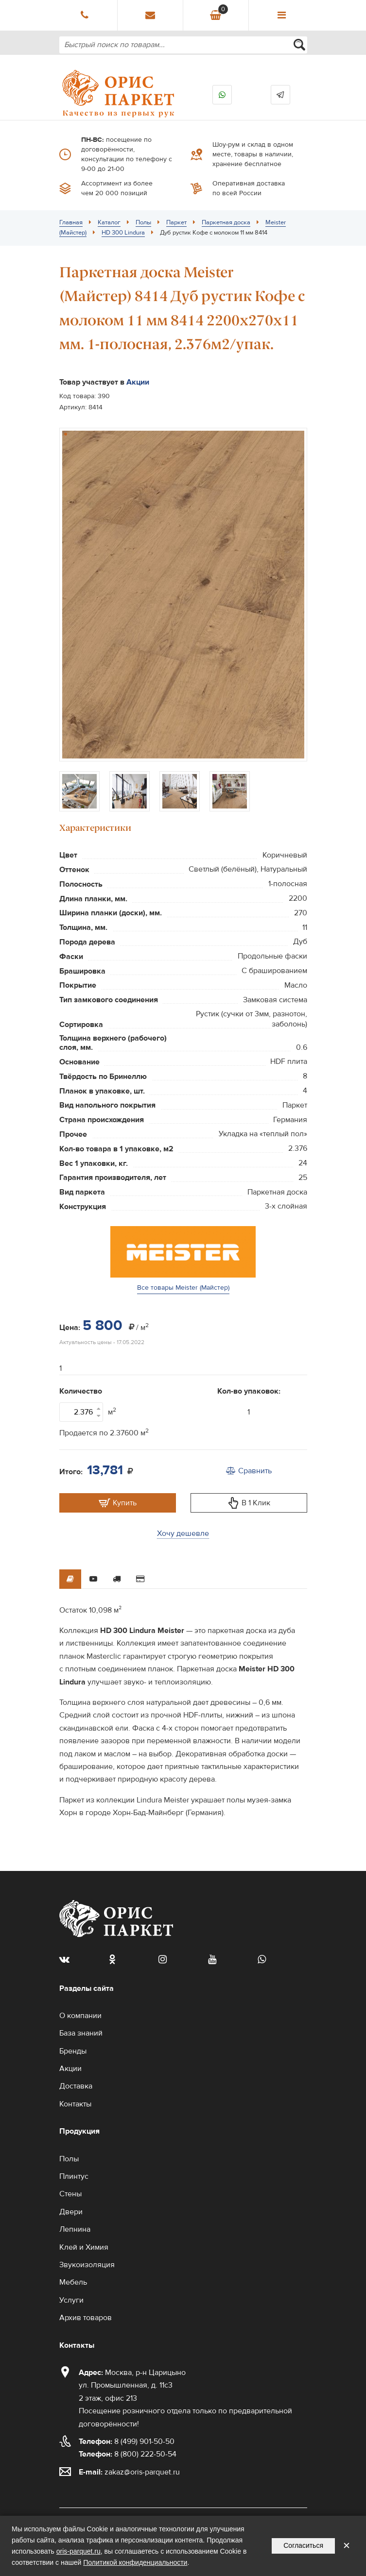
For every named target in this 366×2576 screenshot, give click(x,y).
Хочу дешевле (183, 1533)
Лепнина (74, 2229)
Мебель (73, 2282)
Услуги (71, 2300)
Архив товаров (85, 2318)
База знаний (81, 2033)
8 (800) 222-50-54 (127, 2454)
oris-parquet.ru (78, 2551)
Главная (71, 222)
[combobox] (183, 44)
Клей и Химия (83, 2247)
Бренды (73, 2051)
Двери (71, 2212)
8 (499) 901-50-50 (126, 2441)
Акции (137, 382)
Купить (118, 1503)
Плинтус (73, 2176)
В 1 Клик (248, 1503)
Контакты (75, 2104)
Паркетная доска (226, 222)
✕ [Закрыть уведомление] (346, 2546)
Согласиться (303, 2545)
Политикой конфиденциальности (135, 2562)
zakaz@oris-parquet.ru (142, 2472)
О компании (80, 2015)
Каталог (109, 222)
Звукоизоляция (87, 2265)
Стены (70, 2194)
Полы (143, 222)
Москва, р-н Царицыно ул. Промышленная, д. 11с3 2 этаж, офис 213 (132, 2385)
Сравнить (249, 1470)
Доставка (75, 2086)
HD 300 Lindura (123, 232)
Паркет (176, 222)
